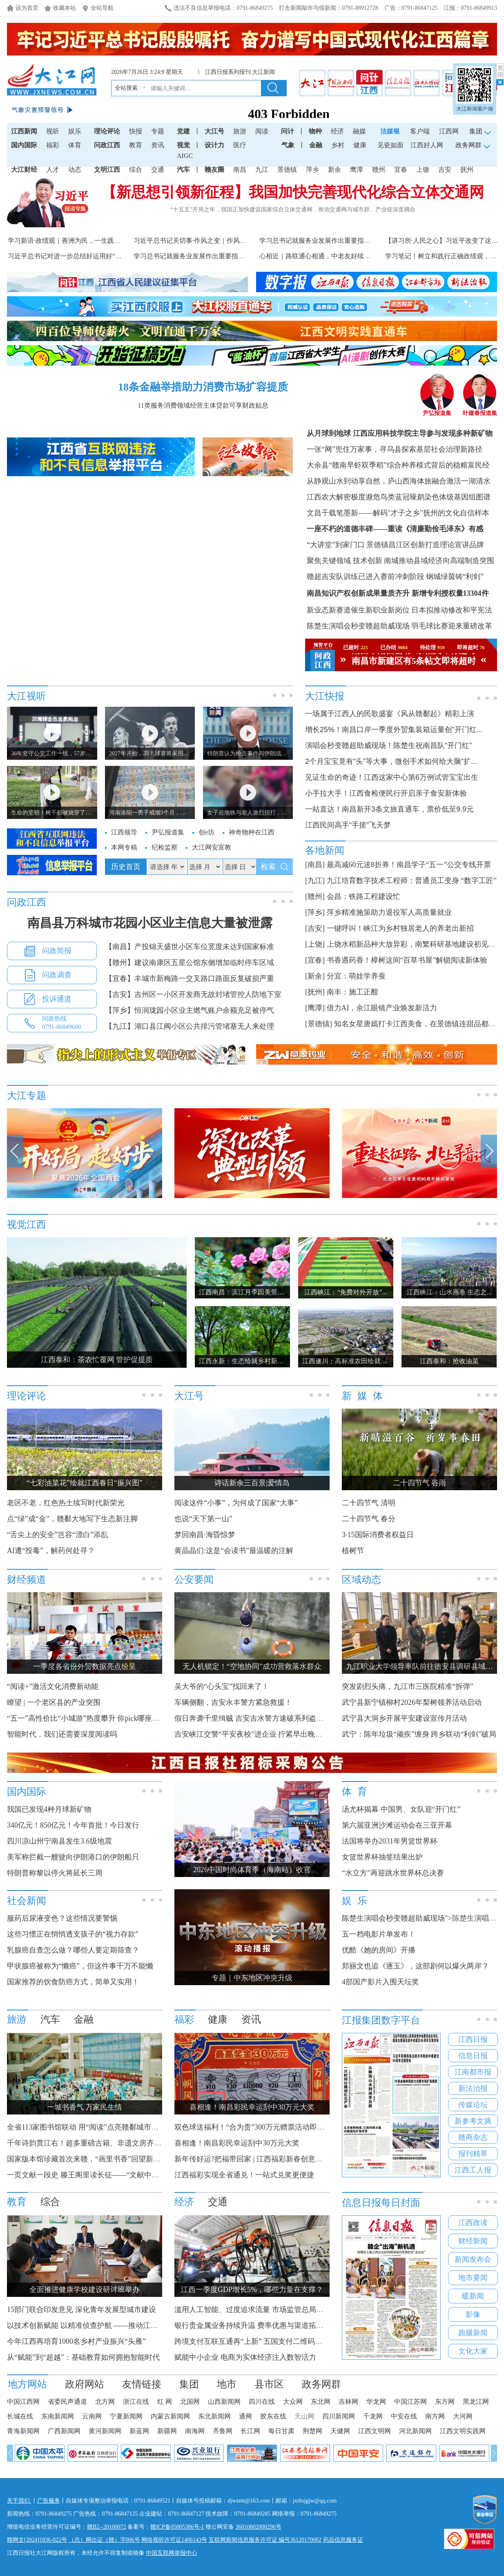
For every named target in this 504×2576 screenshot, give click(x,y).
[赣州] (315, 896)
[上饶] (315, 944)
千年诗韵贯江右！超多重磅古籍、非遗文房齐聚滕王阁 (95, 2143)
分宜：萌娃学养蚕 (356, 976)
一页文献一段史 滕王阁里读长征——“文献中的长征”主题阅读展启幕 (117, 2175)
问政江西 (107, 145)
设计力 (214, 145)
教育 (135, 145)
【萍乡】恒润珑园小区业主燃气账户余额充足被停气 (189, 1010)
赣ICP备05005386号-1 (177, 2527)
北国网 (190, 2401)
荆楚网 (312, 2430)
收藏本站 (64, 8)
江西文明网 (374, 2430)
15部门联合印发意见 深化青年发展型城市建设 (81, 2309)
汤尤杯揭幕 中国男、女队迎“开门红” (401, 1809)
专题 (157, 131)
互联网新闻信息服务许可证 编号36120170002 (265, 2540)
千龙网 (373, 2416)
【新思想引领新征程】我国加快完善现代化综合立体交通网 (293, 192)
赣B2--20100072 (106, 2527)
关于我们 (19, 2501)
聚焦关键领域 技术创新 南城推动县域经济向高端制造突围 (400, 561)
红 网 (164, 2401)
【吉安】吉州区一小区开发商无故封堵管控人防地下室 (193, 994)
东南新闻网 (57, 2416)
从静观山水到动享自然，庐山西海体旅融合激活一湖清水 (399, 481)
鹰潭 (356, 169)
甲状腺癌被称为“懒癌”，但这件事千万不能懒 (80, 1966)
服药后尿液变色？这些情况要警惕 (62, 1918)
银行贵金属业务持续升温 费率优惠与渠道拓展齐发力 (260, 2325)
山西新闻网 (224, 2401)
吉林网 (348, 2401)
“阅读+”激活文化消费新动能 (52, 1686)
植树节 (353, 1550)
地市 (226, 2384)
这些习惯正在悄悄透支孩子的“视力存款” (72, 1934)
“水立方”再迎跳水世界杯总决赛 (393, 1873)
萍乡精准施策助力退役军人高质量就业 (389, 912)
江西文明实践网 (463, 2430)
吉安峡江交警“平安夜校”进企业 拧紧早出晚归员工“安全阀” (270, 1734)
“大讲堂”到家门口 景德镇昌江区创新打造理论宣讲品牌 (395, 545)
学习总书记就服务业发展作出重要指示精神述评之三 (334, 240)
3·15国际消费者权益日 (378, 1535)
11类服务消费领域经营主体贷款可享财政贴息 (203, 405)
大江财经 (24, 169)
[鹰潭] (315, 1008)
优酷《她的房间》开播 (378, 1950)
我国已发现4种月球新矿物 (49, 1809)
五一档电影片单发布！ (378, 1934)
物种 (315, 131)
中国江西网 (23, 2401)
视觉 (183, 145)
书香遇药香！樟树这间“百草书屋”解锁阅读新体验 (407, 960)
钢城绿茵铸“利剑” (455, 576)
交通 (157, 169)
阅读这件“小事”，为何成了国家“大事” (236, 1503)
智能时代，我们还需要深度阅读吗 (62, 1734)
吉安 (444, 169)
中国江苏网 (410, 2401)
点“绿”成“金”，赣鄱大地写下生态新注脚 (72, 1519)
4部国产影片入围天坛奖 (380, 1982)
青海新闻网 (23, 2430)
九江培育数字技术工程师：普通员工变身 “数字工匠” (412, 880)
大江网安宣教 (211, 847)
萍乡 (312, 169)
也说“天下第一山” (203, 1519)
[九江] (315, 880)
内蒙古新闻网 (170, 2416)
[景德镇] (318, 1024)
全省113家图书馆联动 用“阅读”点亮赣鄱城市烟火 (86, 2127)
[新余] (315, 976)
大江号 (214, 131)
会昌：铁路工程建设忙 (363, 896)
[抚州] (315, 992)
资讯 (157, 145)
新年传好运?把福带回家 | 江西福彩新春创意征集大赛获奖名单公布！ (285, 2159)
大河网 (463, 2416)
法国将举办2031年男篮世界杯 (389, 1841)
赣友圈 (214, 169)
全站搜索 (126, 88)
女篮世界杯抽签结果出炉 (382, 1857)
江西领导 (124, 832)
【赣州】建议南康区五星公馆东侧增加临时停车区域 (189, 963)
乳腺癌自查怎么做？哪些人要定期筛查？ (73, 1950)
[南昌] (315, 865)
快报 (135, 131)
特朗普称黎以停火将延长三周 (55, 1873)
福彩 (52, 145)
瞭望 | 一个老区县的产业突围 (53, 1702)
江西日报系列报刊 (228, 72)
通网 (245, 2416)
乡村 (337, 145)
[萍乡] (315, 912)
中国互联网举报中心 (171, 2553)
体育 (74, 145)
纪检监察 (165, 847)
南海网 (195, 2430)
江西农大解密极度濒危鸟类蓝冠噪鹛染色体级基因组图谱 (399, 497)
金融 (315, 145)
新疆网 (167, 2430)
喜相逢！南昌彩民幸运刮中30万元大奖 (236, 2143)
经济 (337, 131)
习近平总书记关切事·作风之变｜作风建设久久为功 (206, 240)
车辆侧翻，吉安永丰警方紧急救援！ (233, 1702)
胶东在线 (273, 2416)
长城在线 (20, 2416)
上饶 (422, 169)
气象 (287, 145)
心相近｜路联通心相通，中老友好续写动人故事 (328, 256)
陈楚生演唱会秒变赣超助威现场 (358, 626)
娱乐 (74, 131)
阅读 (261, 131)
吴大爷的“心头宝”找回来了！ (221, 1686)
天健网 (340, 2430)
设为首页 (27, 8)
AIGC (185, 155)
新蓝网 (139, 2430)
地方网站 (27, 2384)
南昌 (239, 169)
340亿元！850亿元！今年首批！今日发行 (73, 1825)
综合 (135, 169)
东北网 (320, 2401)
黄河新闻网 (105, 2430)
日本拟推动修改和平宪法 (451, 610)
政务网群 (321, 2384)
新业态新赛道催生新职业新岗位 (358, 610)
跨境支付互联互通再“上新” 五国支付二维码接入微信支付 (266, 2341)
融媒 (359, 131)
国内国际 (24, 145)
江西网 (449, 131)
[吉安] (315, 928)
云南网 (92, 2416)
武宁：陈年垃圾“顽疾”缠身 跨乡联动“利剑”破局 (419, 1734)
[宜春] (315, 960)
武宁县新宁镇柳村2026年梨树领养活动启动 (412, 1702)
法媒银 (390, 131)
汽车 (183, 169)
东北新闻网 (214, 2416)
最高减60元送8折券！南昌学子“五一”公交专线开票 (409, 865)
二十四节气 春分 (368, 1519)
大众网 (293, 2401)
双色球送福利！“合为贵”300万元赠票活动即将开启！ (260, 2127)
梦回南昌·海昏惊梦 (204, 1535)
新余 (334, 169)
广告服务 (48, 2501)
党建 (183, 131)
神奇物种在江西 (251, 832)
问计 (287, 131)
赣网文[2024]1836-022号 (37, 2540)
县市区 (269, 2384)
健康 (359, 145)
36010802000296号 (258, 2527)
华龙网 (376, 2401)
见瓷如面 (390, 145)
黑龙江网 (476, 2401)
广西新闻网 (64, 2430)
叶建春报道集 (480, 410)
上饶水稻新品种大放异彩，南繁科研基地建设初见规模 (415, 944)
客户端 (420, 131)
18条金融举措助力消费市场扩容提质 (203, 387)
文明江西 (107, 169)
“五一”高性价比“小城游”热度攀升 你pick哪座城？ (87, 1718)
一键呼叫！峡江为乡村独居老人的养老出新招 (400, 928)
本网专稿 (124, 847)
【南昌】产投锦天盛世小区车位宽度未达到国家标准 (189, 947)
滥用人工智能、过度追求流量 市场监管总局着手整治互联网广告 (278, 2309)
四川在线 (262, 2401)
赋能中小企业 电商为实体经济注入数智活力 (245, 2357)
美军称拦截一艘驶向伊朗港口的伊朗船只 (73, 1857)
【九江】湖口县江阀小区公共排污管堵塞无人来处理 (189, 1026)
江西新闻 (24, 131)
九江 (261, 169)
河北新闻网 (415, 2430)
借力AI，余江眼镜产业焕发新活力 (382, 1008)
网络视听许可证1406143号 (174, 2540)
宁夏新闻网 (126, 2416)
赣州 (378, 169)
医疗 (239, 145)
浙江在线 (136, 2401)
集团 (189, 2384)
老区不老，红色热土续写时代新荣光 (66, 1503)
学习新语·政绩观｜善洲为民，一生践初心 (67, 240)
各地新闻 (324, 850)
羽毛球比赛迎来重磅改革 (451, 626)
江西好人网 (426, 145)
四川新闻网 (338, 2416)
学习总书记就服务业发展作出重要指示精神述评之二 (209, 256)
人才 (52, 169)
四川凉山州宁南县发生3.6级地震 (59, 1841)
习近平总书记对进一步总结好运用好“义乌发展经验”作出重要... (98, 256)
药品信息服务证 (343, 2540)
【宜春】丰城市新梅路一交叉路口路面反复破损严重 (189, 978)
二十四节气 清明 (368, 1503)
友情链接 (141, 2384)
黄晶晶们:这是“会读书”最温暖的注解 (233, 1550)
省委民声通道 (67, 2401)
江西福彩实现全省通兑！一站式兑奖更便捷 (244, 2175)
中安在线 (404, 2416)
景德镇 (287, 169)
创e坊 (206, 832)
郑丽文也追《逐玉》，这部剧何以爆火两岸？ (415, 1966)
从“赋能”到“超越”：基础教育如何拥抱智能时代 (83, 2357)
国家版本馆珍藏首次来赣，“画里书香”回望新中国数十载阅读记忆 (113, 2159)
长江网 (250, 2430)
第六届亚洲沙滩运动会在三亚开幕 (397, 1825)
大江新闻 (263, 72)
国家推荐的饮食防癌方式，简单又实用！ (73, 1982)
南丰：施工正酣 (352, 992)
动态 (74, 169)
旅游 (239, 131)
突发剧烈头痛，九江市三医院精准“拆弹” (407, 1686)
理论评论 (107, 131)
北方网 (105, 2401)
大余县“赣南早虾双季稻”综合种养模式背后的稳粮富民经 (398, 465)
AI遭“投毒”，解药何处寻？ (51, 1550)
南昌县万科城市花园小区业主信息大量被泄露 (149, 923)
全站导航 (102, 8)
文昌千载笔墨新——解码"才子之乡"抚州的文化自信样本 (398, 513)
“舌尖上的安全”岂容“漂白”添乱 (57, 1535)
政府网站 (84, 2384)
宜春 (400, 169)
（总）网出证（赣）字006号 (104, 2540)
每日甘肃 (281, 2430)
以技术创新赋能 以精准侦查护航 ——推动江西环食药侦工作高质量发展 (123, 2325)
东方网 (445, 2401)
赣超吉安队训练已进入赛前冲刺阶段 (365, 576)
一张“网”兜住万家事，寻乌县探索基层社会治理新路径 (394, 449)
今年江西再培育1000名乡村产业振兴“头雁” (76, 2341)
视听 (52, 131)
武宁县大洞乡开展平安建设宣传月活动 (404, 1718)
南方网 (435, 2416)
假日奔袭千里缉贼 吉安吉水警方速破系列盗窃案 (252, 1718)
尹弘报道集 (437, 410)
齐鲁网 (222, 2430)
